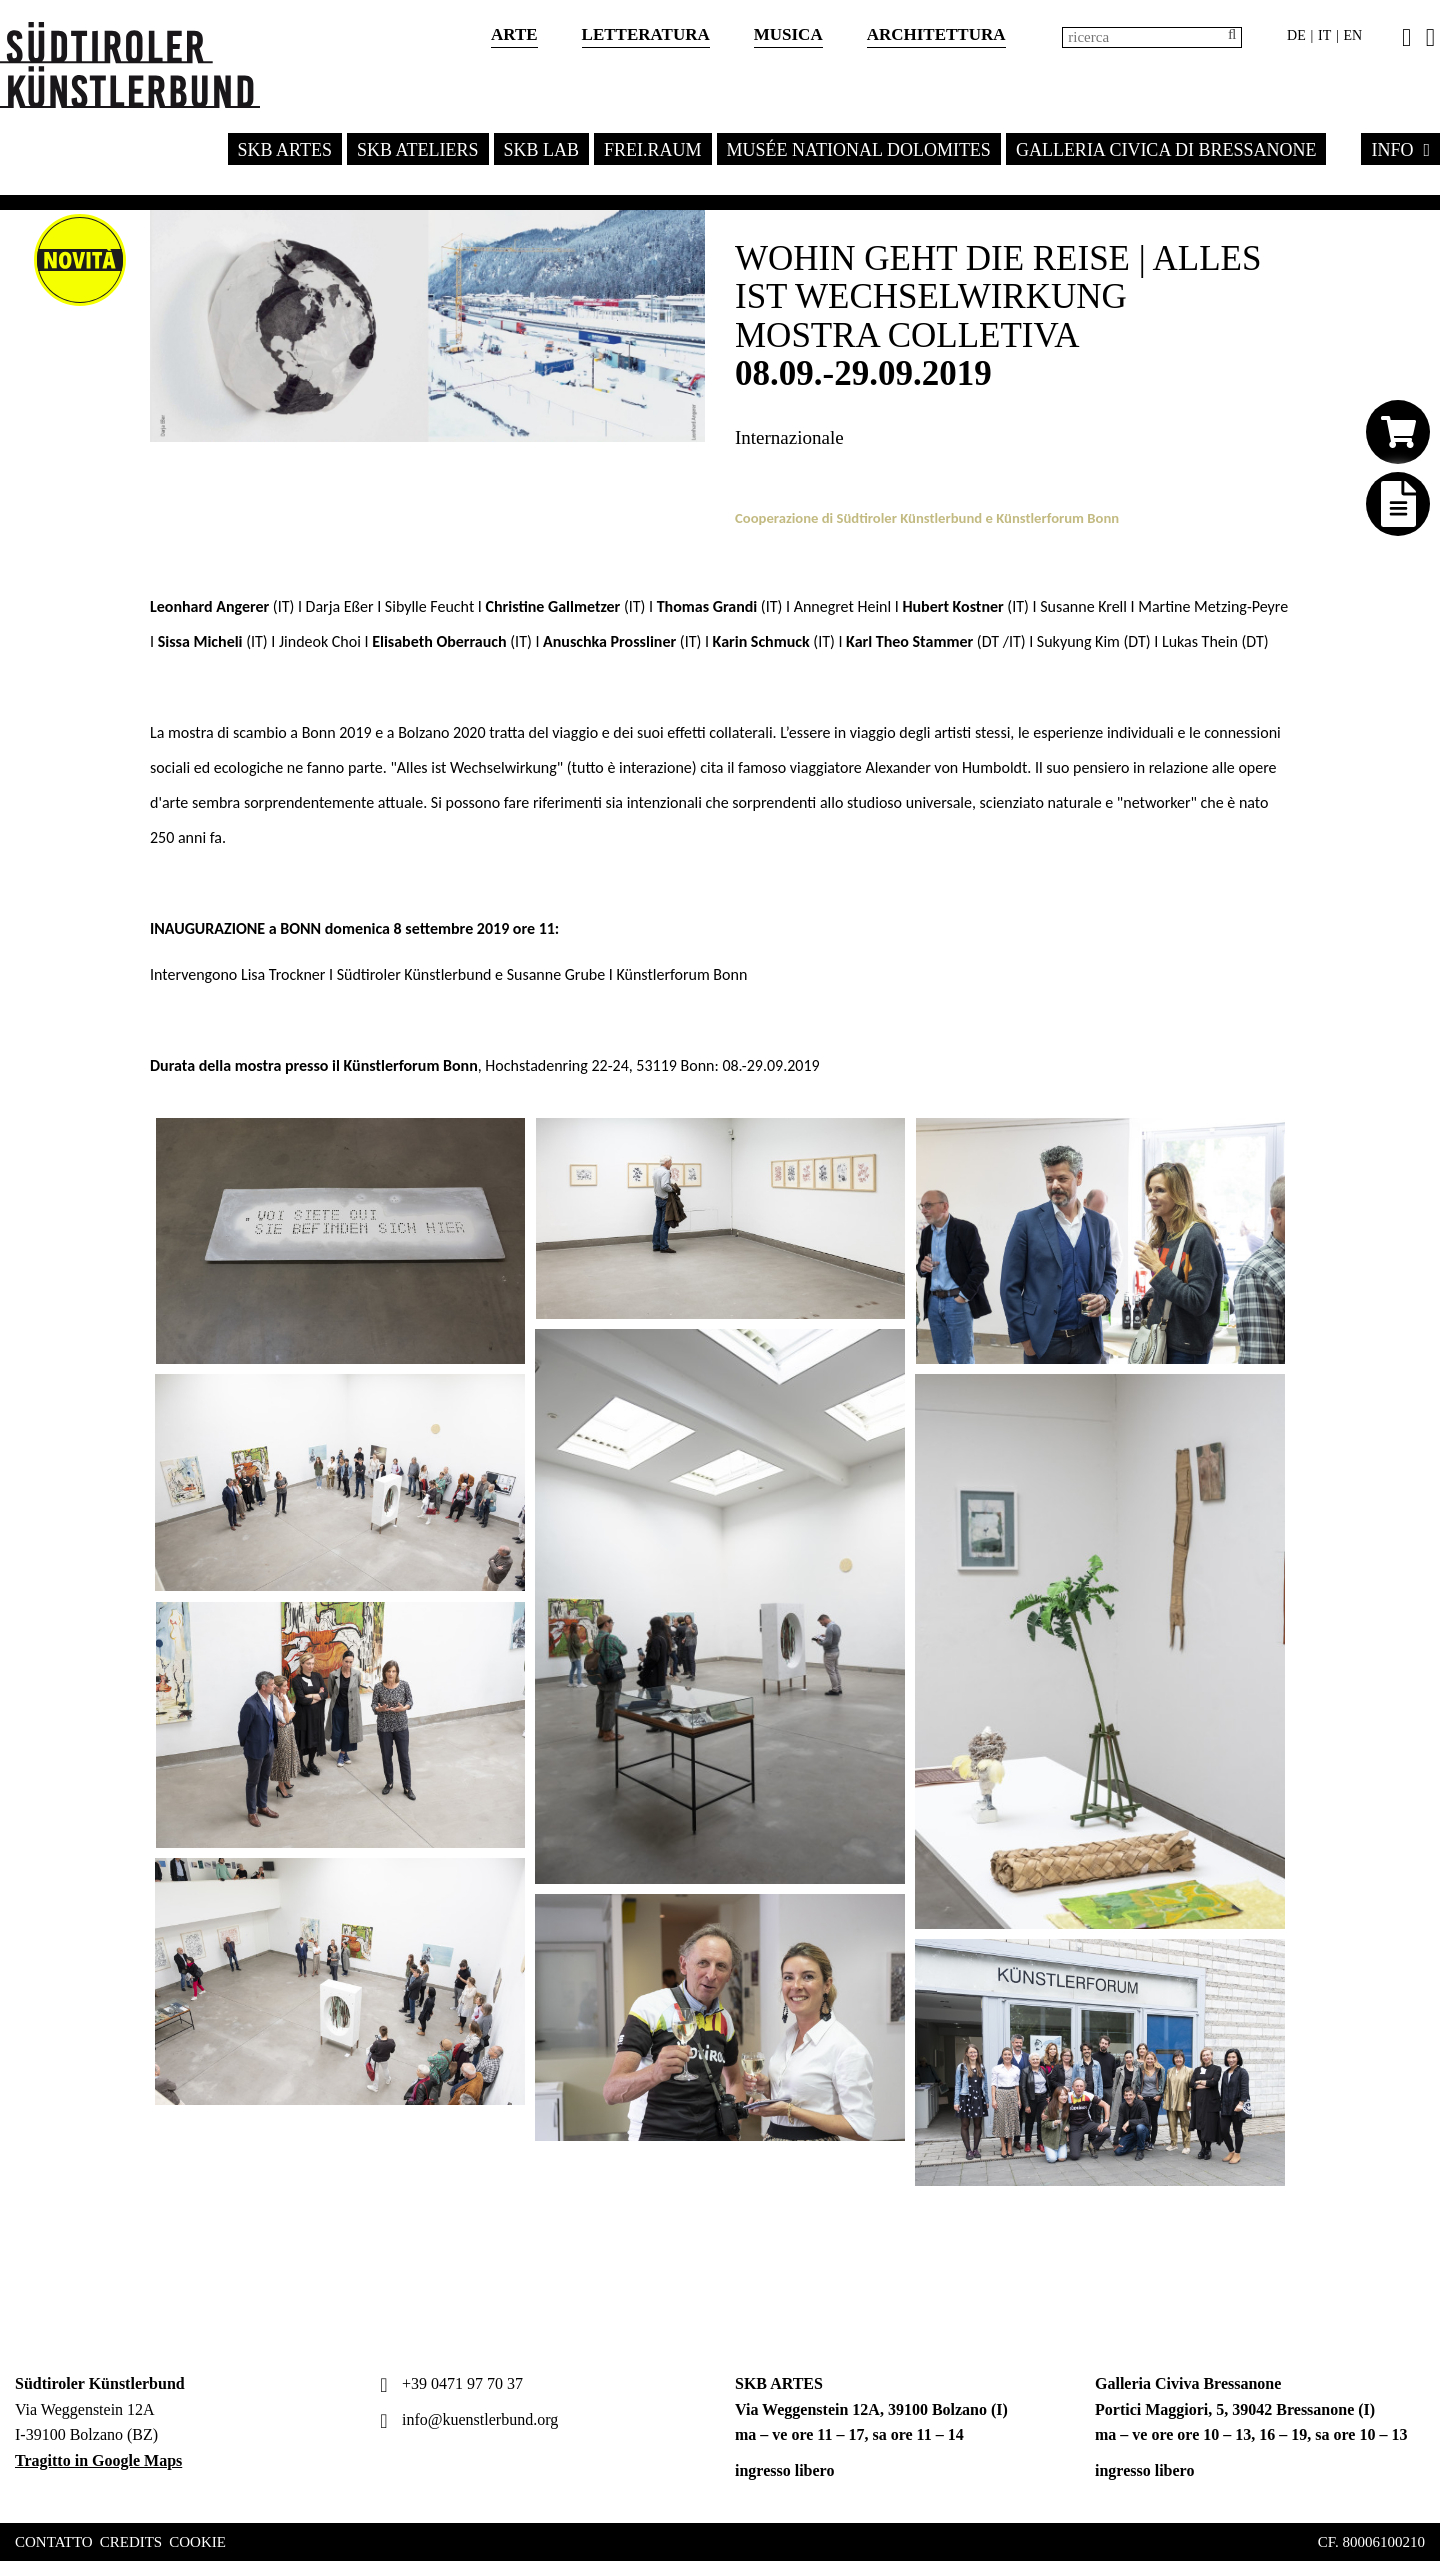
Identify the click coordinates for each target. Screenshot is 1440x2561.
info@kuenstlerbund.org (466, 2419)
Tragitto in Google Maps (98, 2460)
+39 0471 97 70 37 (449, 2383)
